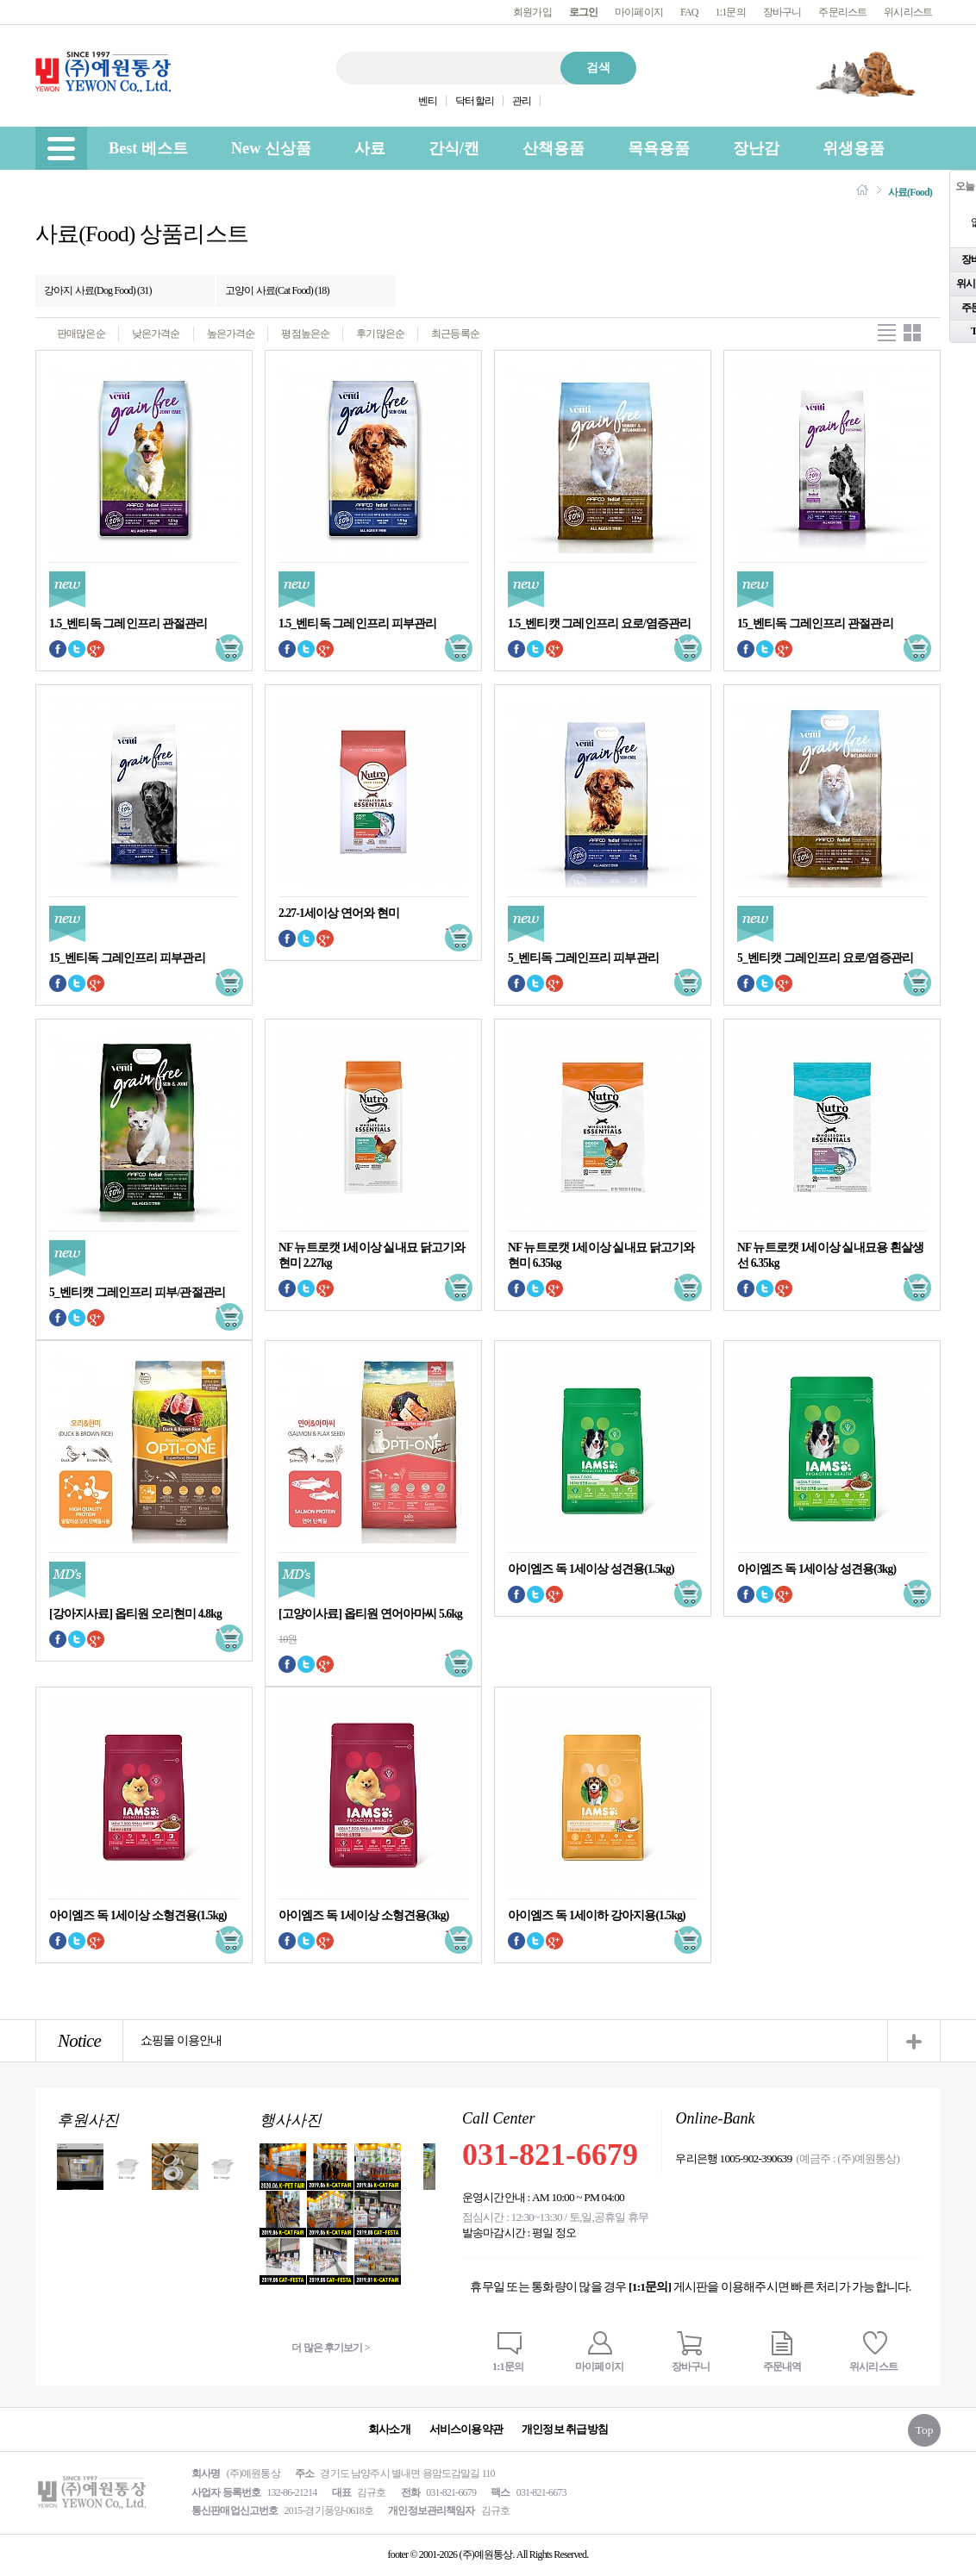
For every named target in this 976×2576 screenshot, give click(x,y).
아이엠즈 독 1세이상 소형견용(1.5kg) (138, 1915)
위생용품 (854, 148)
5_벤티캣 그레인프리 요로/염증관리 (825, 957)
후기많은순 (380, 333)
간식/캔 (454, 148)
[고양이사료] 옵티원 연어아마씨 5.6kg (370, 1613)
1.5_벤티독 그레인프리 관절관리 (128, 623)
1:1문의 (731, 12)
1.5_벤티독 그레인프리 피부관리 (357, 623)
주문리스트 (842, 12)
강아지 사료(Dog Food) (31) (98, 290)
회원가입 (532, 12)
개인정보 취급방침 (565, 2429)
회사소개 (389, 2429)
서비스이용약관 (466, 2429)
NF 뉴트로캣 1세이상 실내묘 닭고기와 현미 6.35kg (601, 1255)
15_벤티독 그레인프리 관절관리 (815, 623)
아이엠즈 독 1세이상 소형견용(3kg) (363, 1915)
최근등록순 (455, 333)
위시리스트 (908, 12)
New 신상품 (271, 148)
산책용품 (553, 148)
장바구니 (782, 12)
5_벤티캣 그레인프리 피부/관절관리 (137, 1292)
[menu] (61, 148)
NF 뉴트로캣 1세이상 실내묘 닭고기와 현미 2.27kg (371, 1255)
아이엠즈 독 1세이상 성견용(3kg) (816, 1568)
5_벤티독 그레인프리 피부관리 (583, 957)
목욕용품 (659, 148)
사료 (369, 148)
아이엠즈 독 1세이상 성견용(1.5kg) (591, 1568)
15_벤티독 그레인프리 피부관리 (127, 957)
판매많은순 (81, 333)
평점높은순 (305, 333)
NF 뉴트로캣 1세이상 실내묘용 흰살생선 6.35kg (830, 1255)
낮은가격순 (156, 333)
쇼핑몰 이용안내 (181, 2040)
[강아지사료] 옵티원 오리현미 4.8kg (135, 1613)
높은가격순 (231, 333)
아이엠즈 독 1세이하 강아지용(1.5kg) (596, 1915)
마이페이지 (639, 12)
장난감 (756, 148)
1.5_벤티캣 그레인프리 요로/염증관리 (599, 623)
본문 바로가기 (0, 0)
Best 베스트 (148, 148)
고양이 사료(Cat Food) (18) (277, 290)
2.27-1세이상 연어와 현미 (338, 913)
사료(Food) (910, 192)
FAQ (689, 12)
